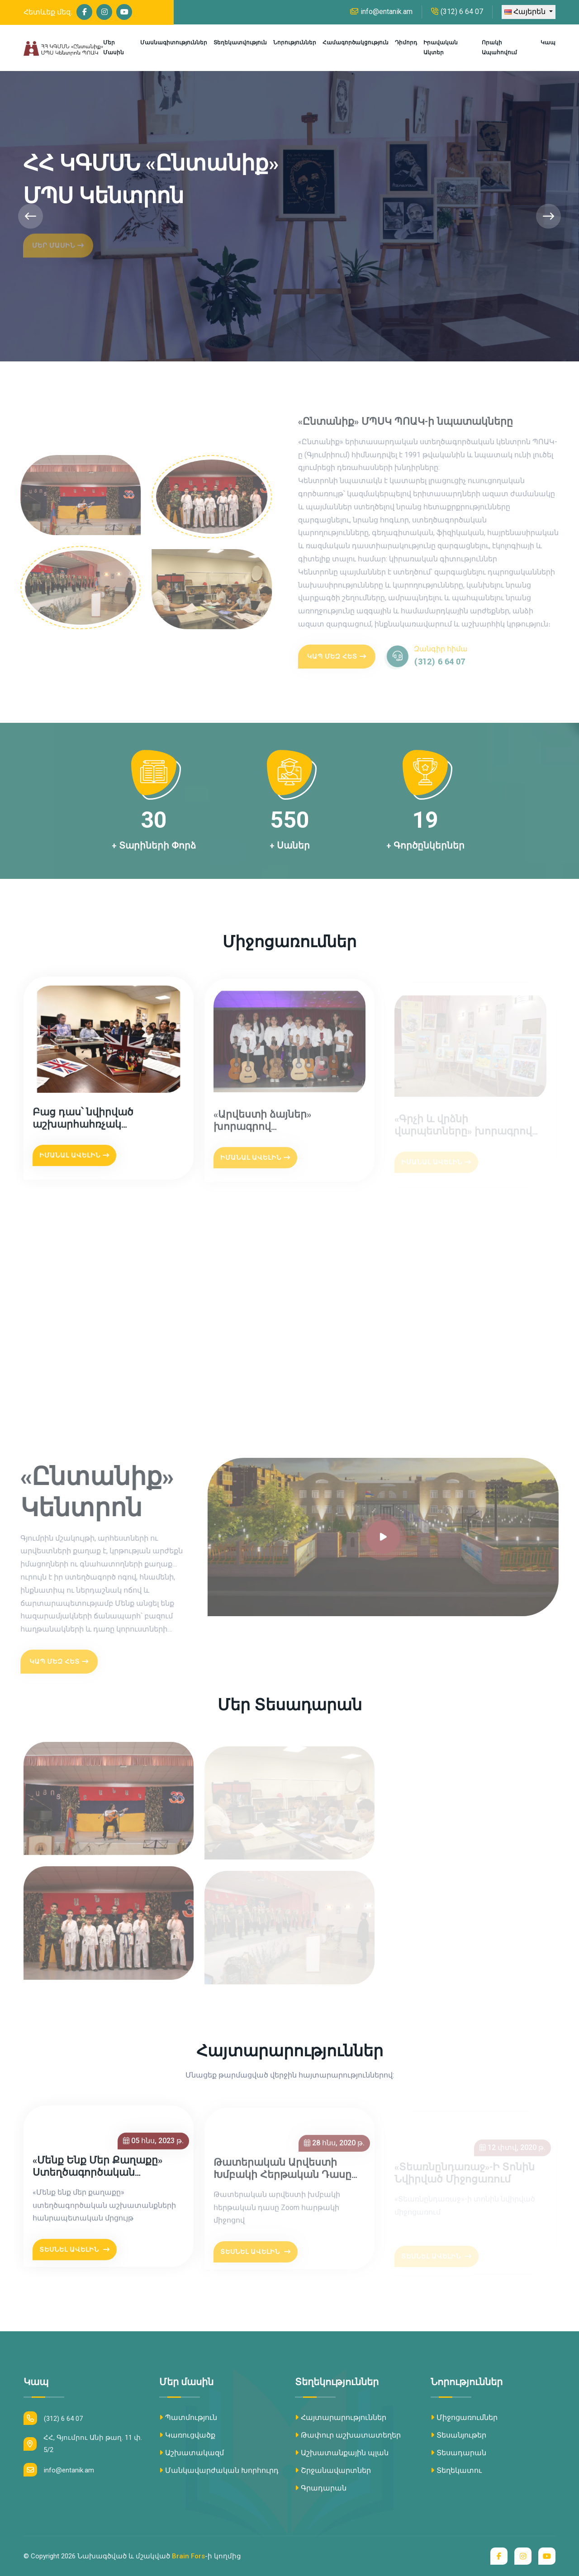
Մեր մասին (113, 47)
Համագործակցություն (356, 42)
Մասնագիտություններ (173, 42)
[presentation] (30, 216)
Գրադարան (320, 2488)
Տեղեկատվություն (240, 42)
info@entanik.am (381, 11)
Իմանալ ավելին (74, 1160)
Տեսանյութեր (458, 2435)
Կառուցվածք (187, 2435)
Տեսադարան (458, 2452)
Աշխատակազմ (191, 2452)
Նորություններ (294, 42)
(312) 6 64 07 (457, 11)
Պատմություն (188, 2417)
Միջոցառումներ (464, 2417)
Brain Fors (188, 2556)
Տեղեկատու (456, 2470)
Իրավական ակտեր (440, 47)
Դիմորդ (406, 42)
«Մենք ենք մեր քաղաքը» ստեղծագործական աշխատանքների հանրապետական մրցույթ (102, 2171)
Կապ (548, 42)
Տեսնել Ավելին (74, 2254)
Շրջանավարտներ (333, 2470)
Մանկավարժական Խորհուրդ (219, 2470)
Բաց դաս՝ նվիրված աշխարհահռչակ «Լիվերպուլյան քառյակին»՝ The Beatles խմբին (102, 1123)
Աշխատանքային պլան (342, 2452)
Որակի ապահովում (499, 47)
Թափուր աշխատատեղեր (348, 2435)
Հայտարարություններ (340, 2417)
